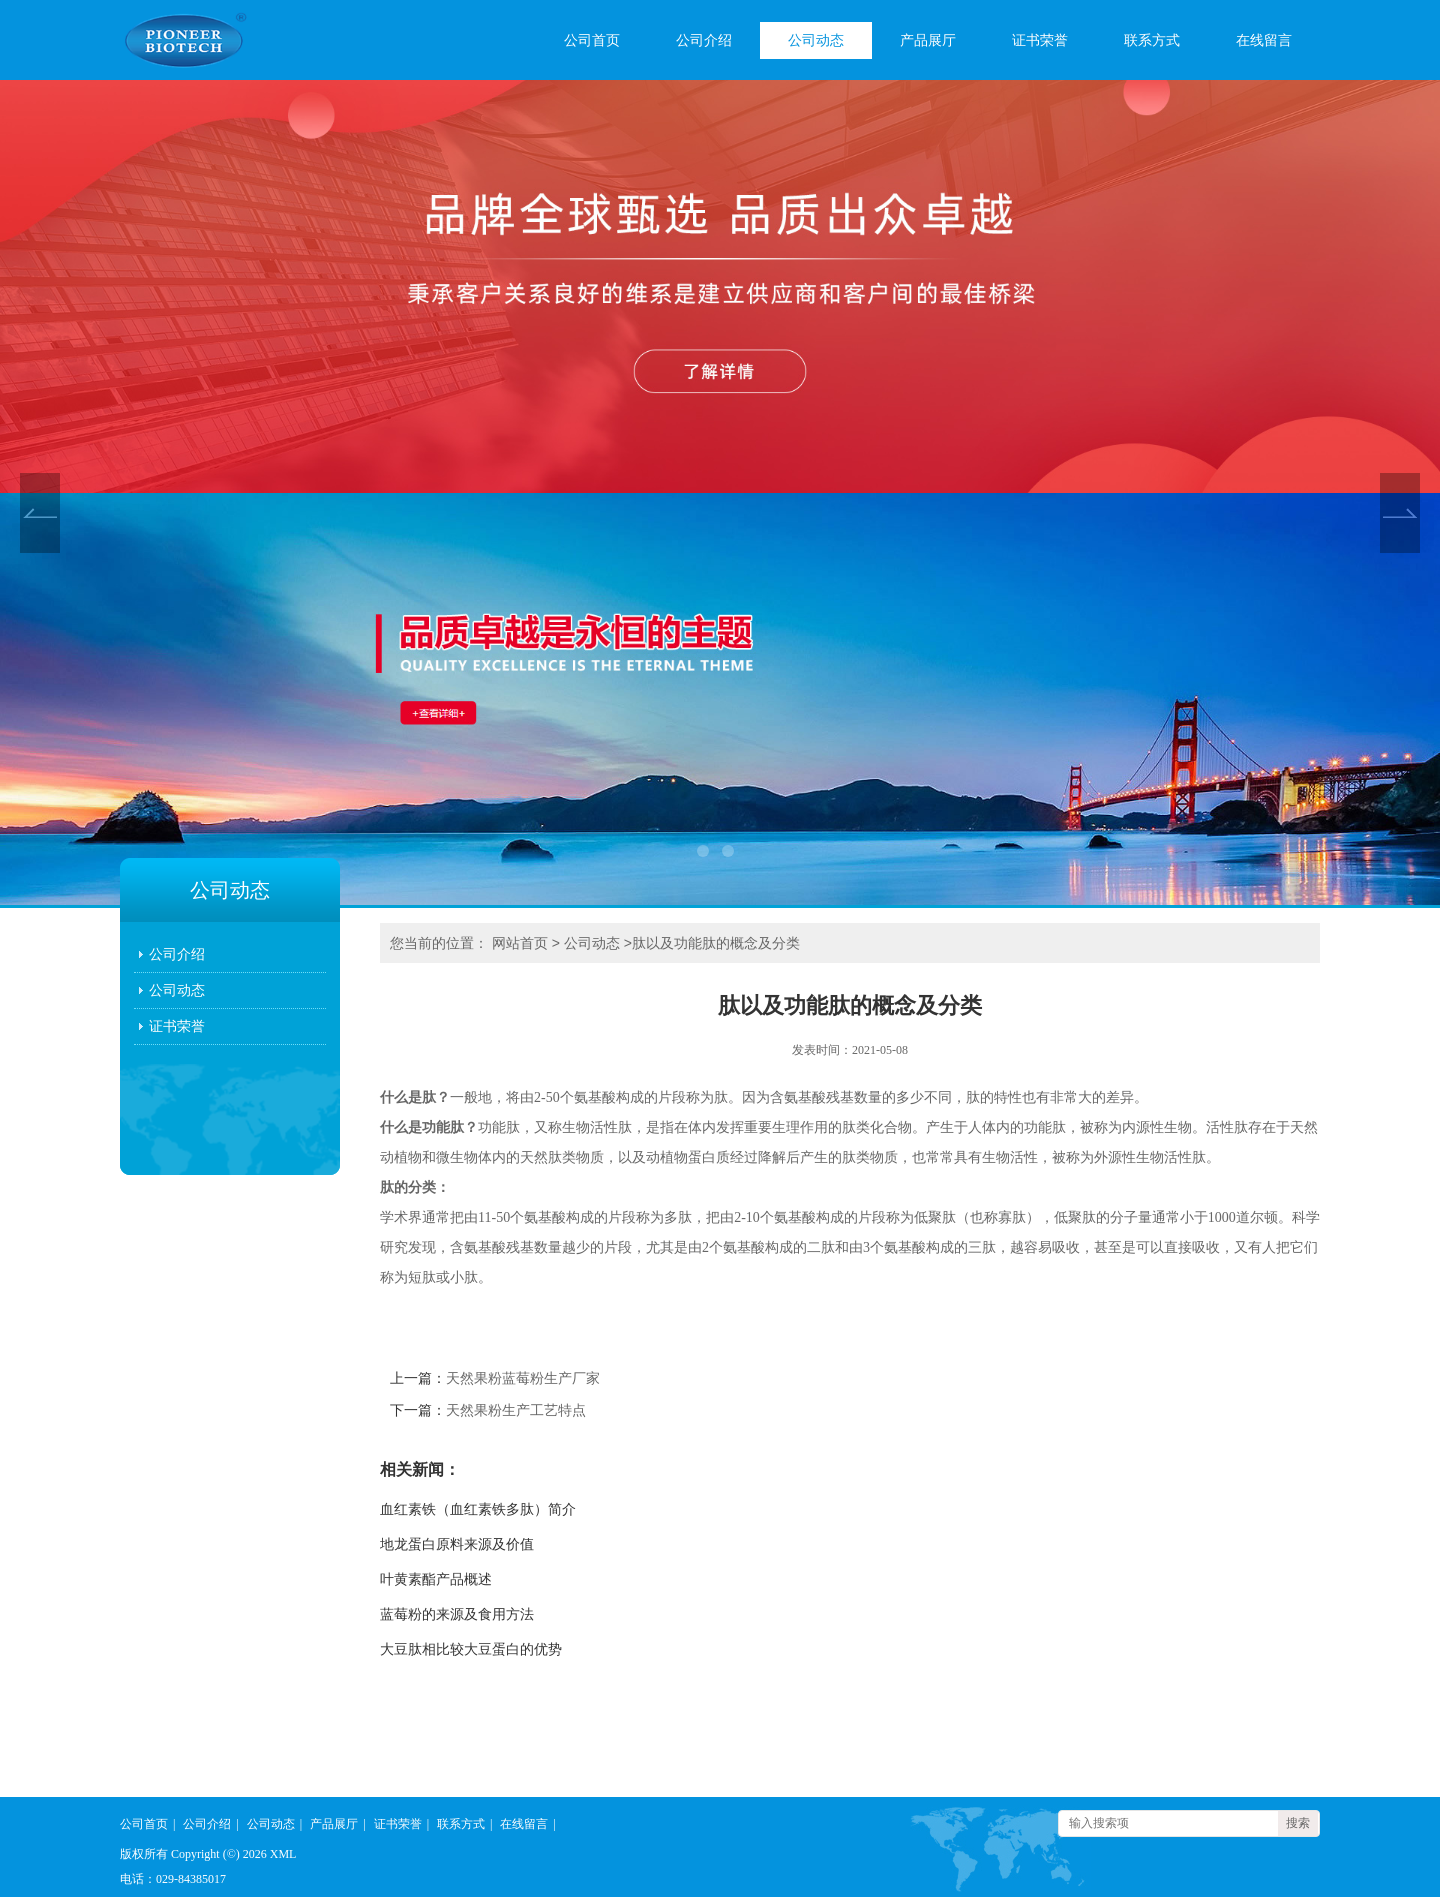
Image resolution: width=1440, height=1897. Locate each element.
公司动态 (816, 40)
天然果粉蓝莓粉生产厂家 (523, 1378)
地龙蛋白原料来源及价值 (457, 1544)
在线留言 (1264, 40)
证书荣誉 (1040, 40)
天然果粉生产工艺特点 (516, 1410)
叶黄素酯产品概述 (436, 1579)
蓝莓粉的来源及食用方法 (457, 1614)
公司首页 (592, 40)
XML (283, 1854)
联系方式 (1152, 40)
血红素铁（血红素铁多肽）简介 (478, 1509)
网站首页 (520, 943)
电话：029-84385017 (173, 1879)
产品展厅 (928, 40)
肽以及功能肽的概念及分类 (716, 943)
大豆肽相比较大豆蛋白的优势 (471, 1649)
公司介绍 (704, 40)
